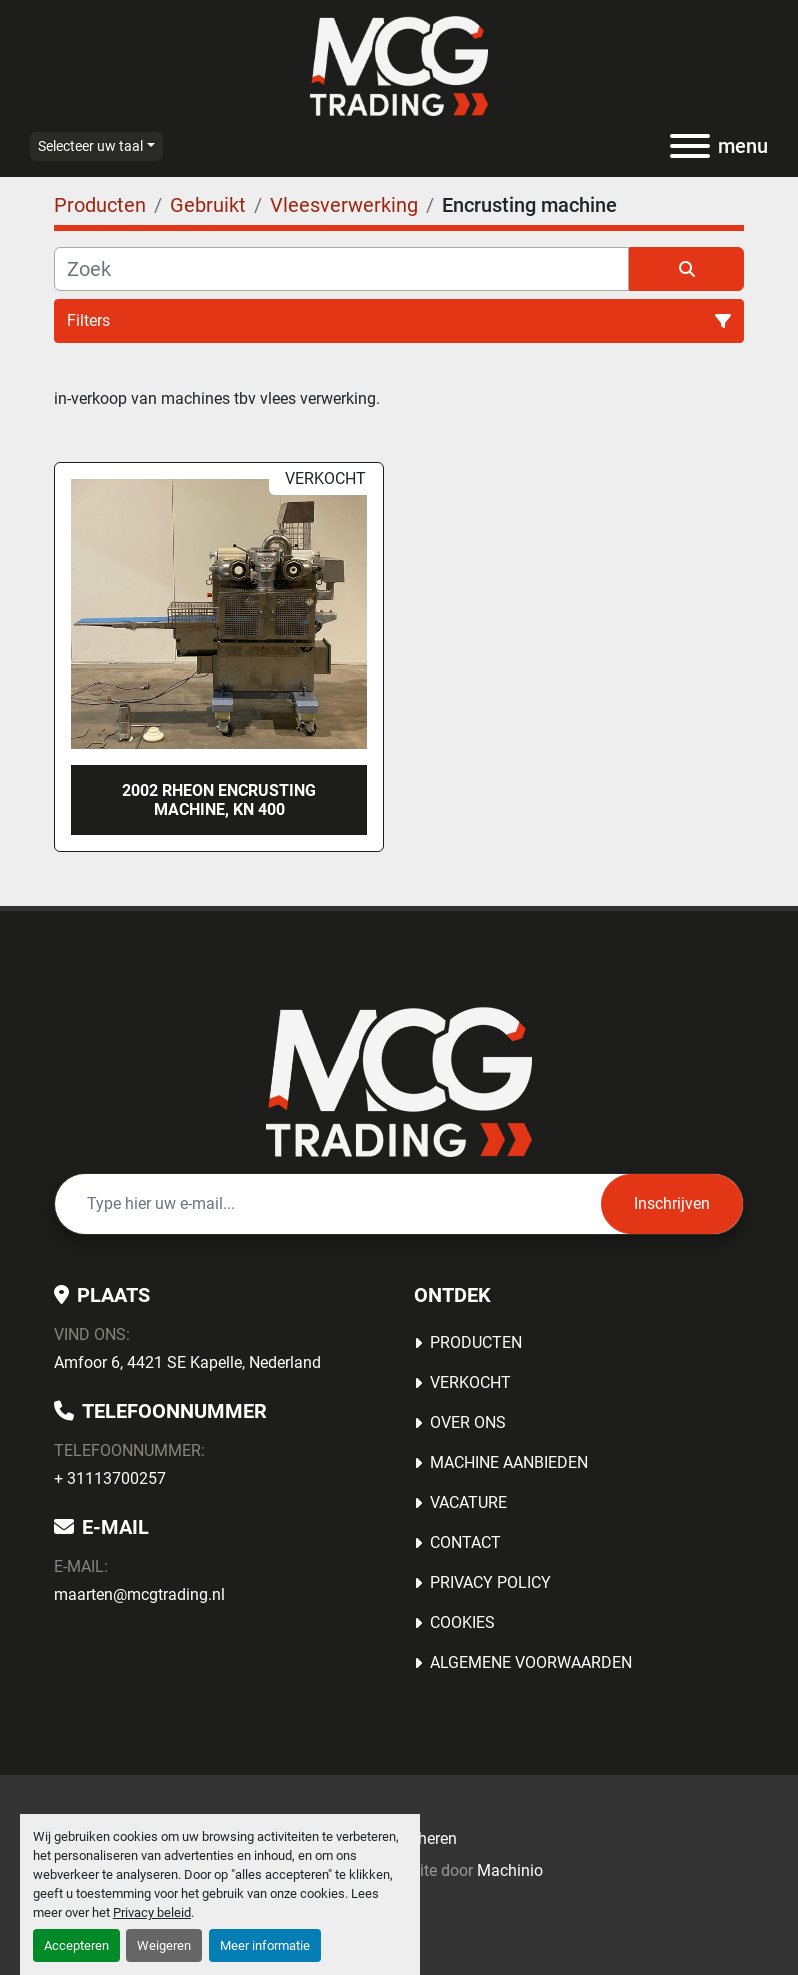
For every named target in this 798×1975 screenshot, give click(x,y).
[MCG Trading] (399, 1081)
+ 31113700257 (110, 1478)
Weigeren (164, 1945)
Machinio (510, 1870)
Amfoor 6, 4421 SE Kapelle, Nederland (187, 1362)
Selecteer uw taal (90, 146)
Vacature (468, 1502)
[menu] (690, 146)
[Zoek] (341, 269)
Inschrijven (672, 1203)
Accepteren (76, 1945)
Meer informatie (265, 1945)
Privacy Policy (490, 1582)
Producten (476, 1342)
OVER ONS (468, 1422)
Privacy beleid (152, 1912)
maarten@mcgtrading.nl (139, 1594)
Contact (465, 1542)
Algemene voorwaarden (531, 1662)
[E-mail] (328, 1204)
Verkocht (470, 1382)
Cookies (462, 1622)
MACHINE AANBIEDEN (509, 1462)
